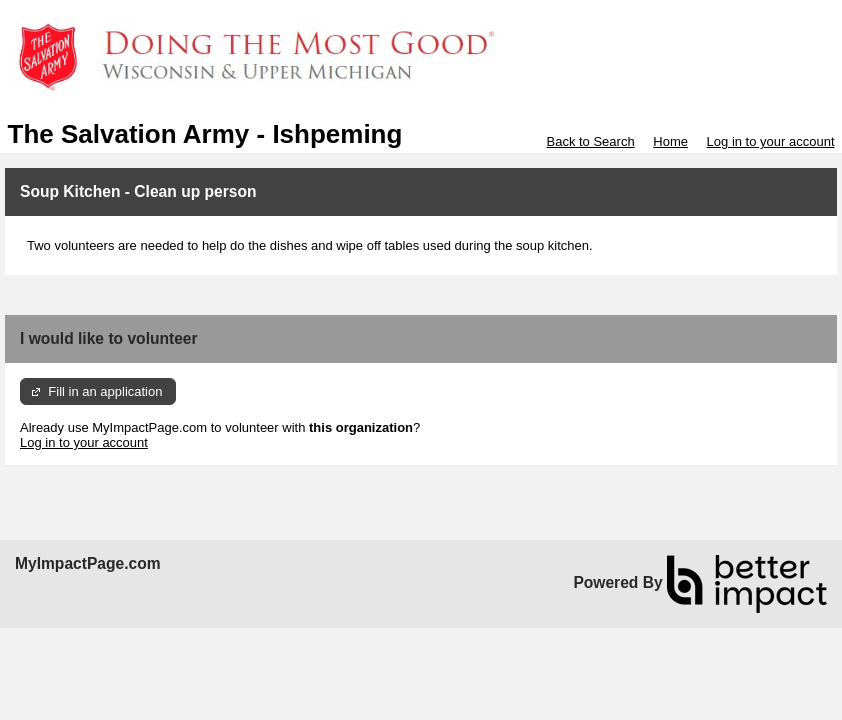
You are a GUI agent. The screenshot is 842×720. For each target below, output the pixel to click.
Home (670, 141)
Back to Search (590, 141)
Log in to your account (771, 141)
